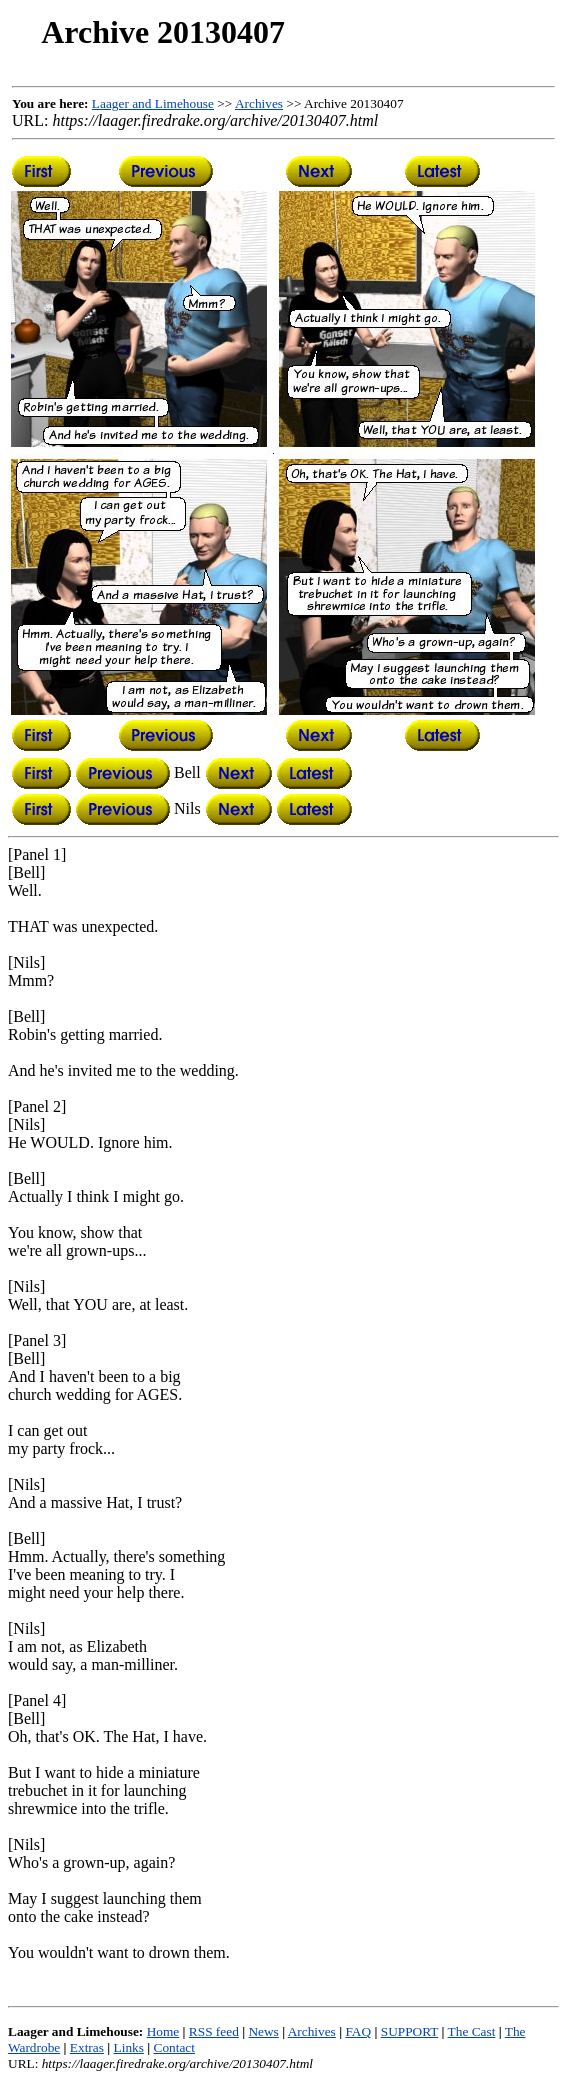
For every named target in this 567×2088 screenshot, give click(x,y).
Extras (87, 2047)
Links (129, 2047)
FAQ (358, 2031)
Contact (174, 2047)
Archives (259, 103)
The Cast (472, 2031)
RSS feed (214, 2031)
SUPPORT (409, 2031)
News (263, 2031)
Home (163, 2031)
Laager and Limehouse (153, 103)
